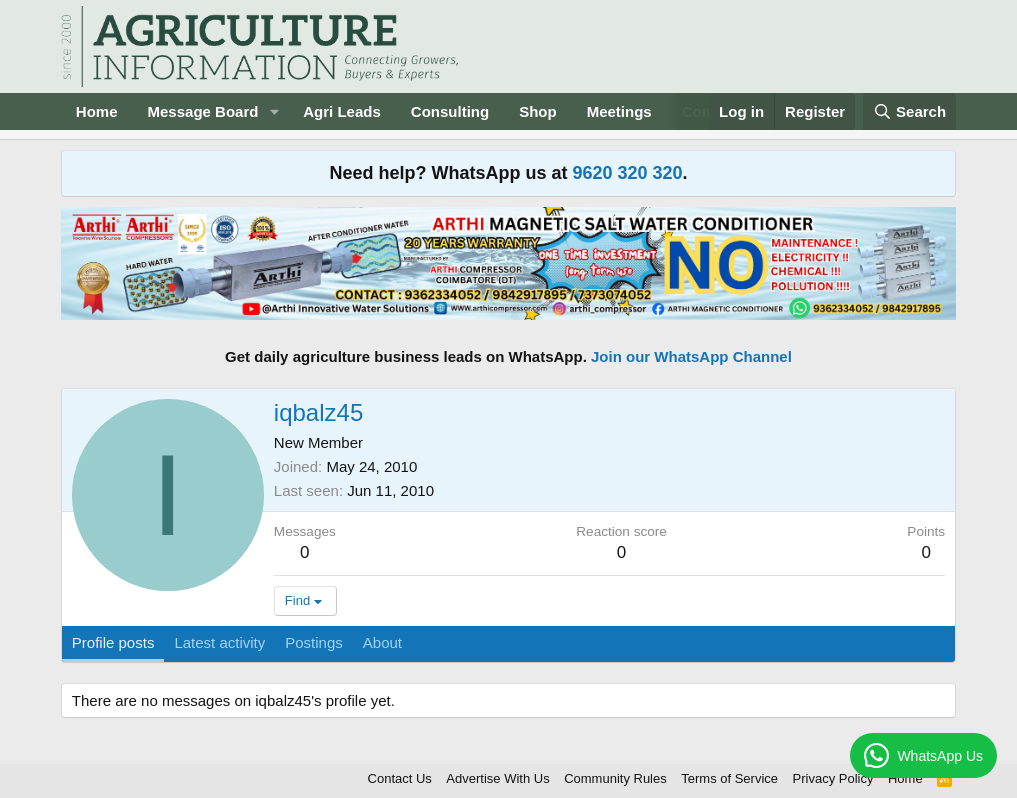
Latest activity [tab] (219, 642)
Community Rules (615, 778)
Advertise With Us (497, 778)
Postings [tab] (314, 642)
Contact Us (400, 778)
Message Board (203, 111)
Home (97, 111)
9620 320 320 (627, 173)
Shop (538, 111)
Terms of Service (729, 778)
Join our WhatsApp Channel (691, 356)
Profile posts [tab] (113, 642)
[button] (274, 111)
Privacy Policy (833, 778)
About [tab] (382, 642)
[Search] (910, 111)
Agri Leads (342, 111)
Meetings (619, 111)
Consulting (450, 111)
